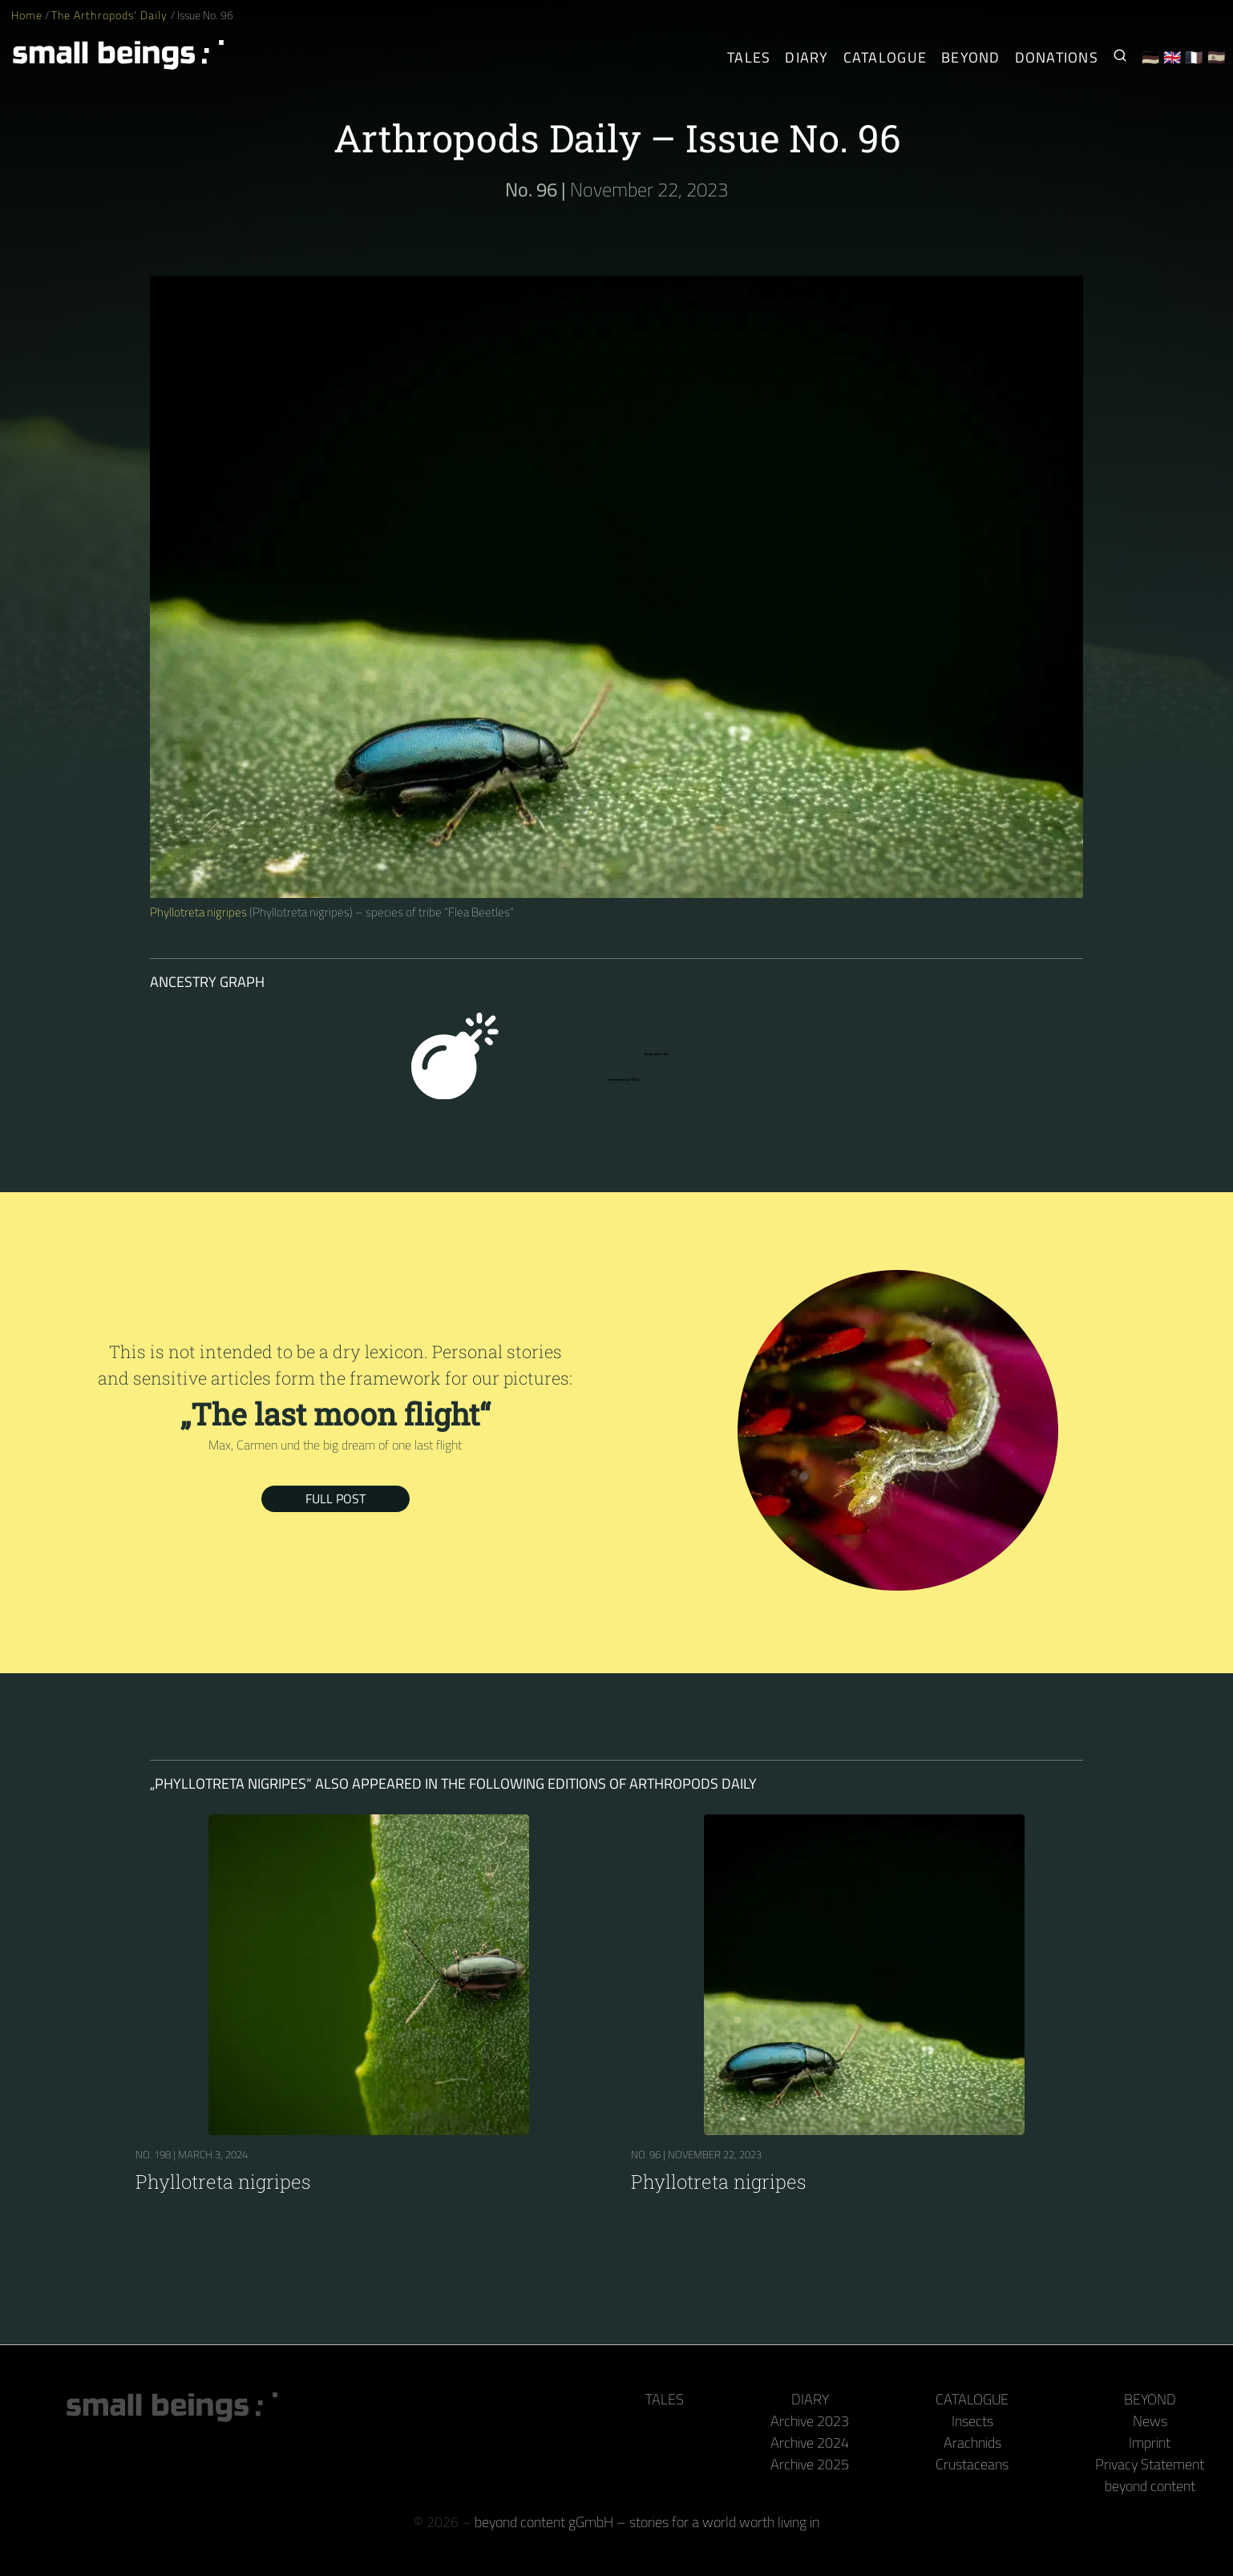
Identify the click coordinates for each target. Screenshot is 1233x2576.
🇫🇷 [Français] (1194, 57)
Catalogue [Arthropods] (885, 57)
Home (26, 15)
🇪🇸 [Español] (1216, 57)
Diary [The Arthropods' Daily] (806, 57)
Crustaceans (972, 2464)
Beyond (1150, 2399)
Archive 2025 (809, 2464)
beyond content (1150, 2486)
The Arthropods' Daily (110, 15)
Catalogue (972, 2399)
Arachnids (972, 2442)
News (1150, 2421)
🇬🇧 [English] (1172, 57)
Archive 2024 (809, 2442)
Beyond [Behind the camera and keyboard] (971, 57)
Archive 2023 (809, 2421)
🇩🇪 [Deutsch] (1151, 57)
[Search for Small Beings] (1120, 57)
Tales (748, 57)
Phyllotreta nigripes (198, 912)
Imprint (1149, 2442)
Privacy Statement (1149, 2464)
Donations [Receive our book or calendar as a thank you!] (1056, 57)
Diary (810, 2399)
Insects (972, 2421)
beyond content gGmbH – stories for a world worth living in (647, 2522)
